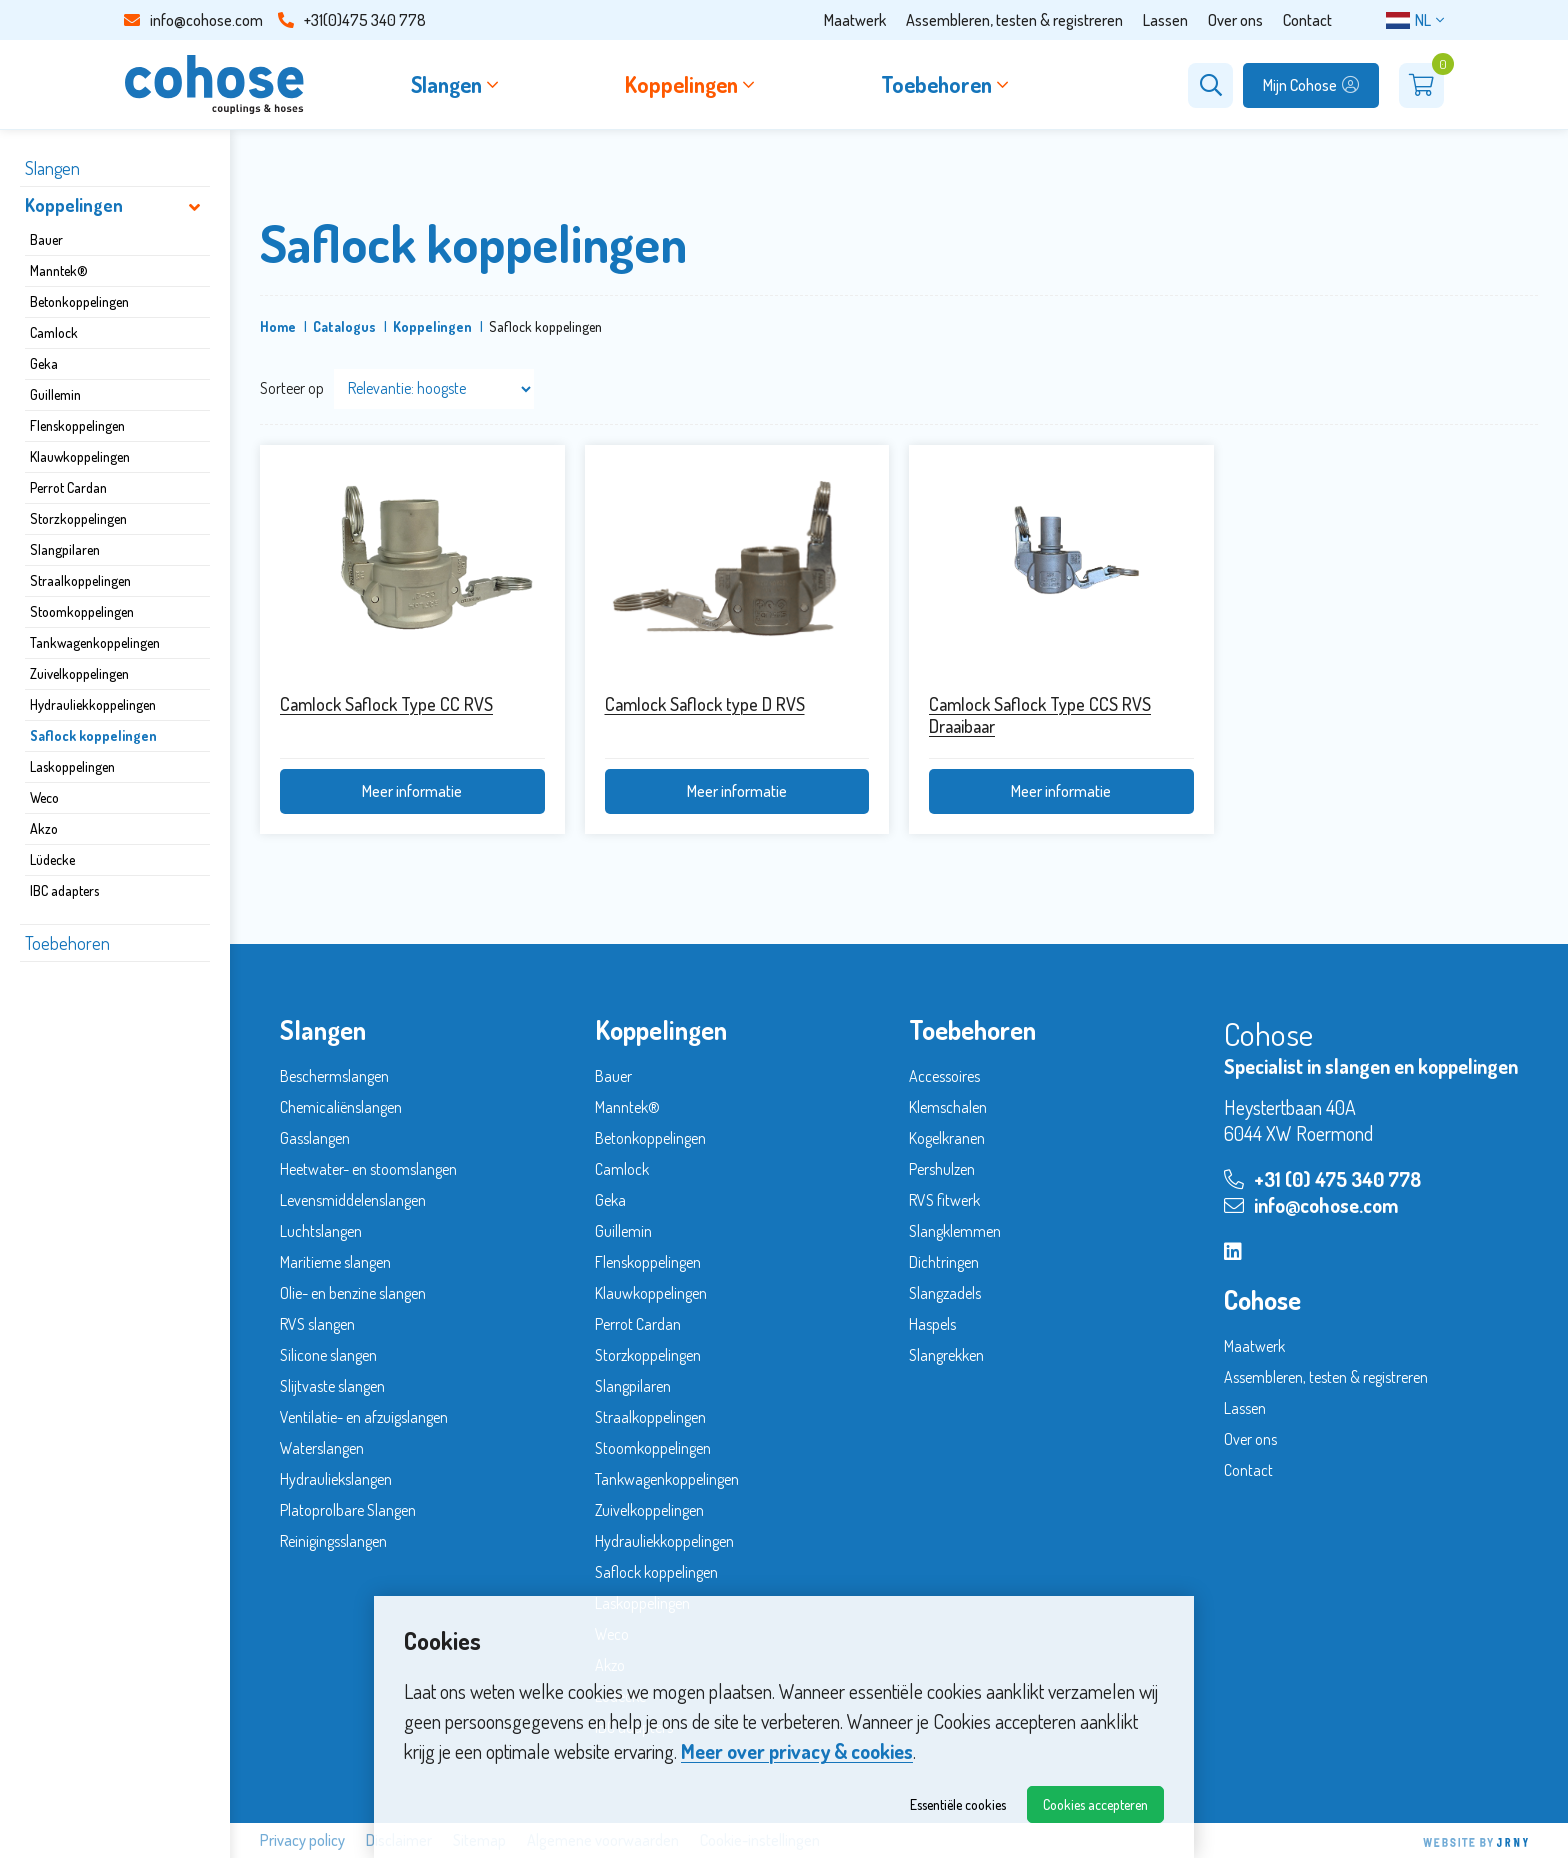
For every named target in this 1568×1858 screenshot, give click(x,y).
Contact (1307, 20)
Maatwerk (855, 20)
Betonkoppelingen (79, 301)
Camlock (54, 332)
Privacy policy (302, 1840)
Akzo (44, 828)
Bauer (46, 239)
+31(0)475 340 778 (352, 20)
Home (278, 326)
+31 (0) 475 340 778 (1322, 1179)
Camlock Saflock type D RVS (705, 704)
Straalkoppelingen (80, 580)
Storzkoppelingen (78, 518)
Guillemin (55, 394)
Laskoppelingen (72, 766)
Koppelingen (74, 205)
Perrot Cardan (68, 487)
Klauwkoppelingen (80, 456)
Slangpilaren (65, 549)
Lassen (1165, 20)
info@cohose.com (193, 20)
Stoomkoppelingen (82, 611)
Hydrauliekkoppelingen (93, 704)
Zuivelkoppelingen (79, 673)
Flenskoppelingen (77, 425)
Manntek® (59, 270)
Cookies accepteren (1095, 1804)
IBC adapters (64, 890)
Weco (44, 797)
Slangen (52, 168)
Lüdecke (52, 859)
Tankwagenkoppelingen (95, 642)
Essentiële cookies (958, 1804)
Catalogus (344, 326)
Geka (44, 363)
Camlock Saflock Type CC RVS (386, 704)
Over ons (1235, 20)
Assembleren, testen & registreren (1014, 20)
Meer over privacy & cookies (797, 1751)
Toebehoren (67, 943)
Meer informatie (412, 791)
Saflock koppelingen (93, 735)
